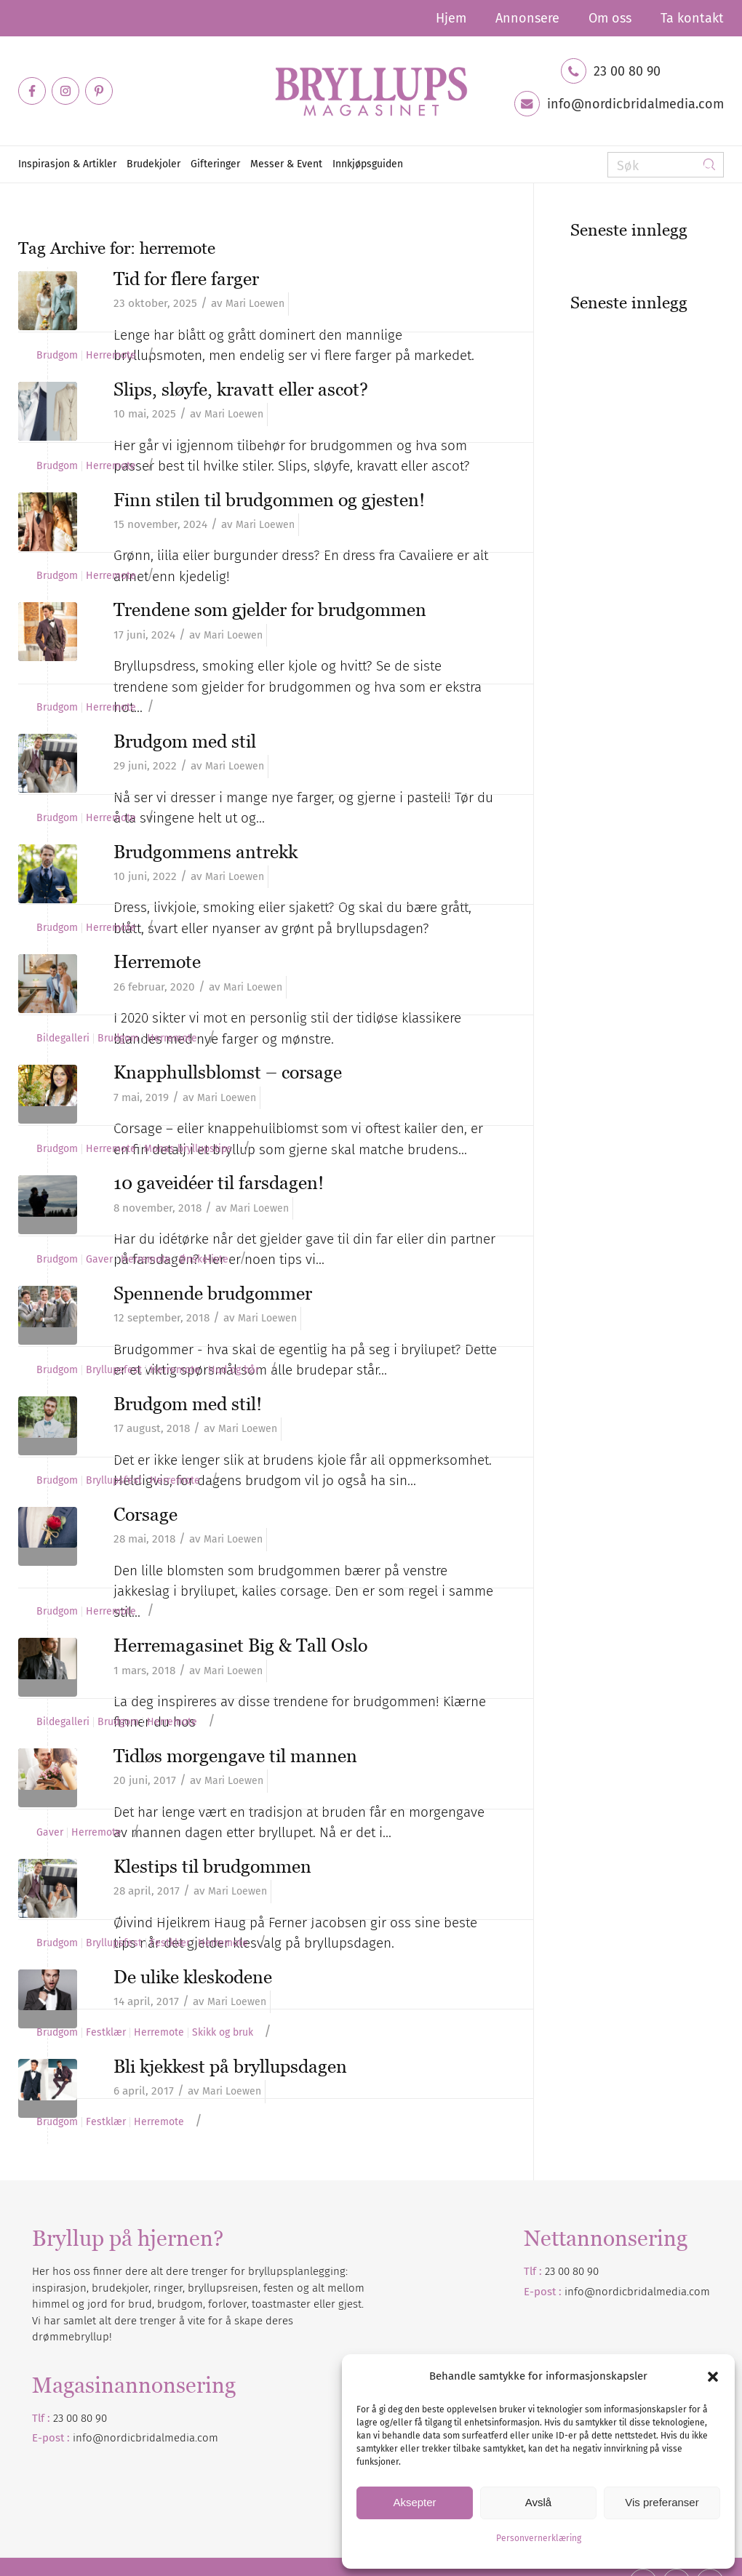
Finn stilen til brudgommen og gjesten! (269, 500)
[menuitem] (451, 18)
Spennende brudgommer (212, 1293)
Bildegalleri (62, 1038)
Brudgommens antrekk (205, 852)
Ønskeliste (203, 1260)
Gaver (99, 1260)
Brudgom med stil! (187, 1404)
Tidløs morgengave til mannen (235, 1756)
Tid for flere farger (186, 278)
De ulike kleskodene (192, 1977)
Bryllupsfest (114, 1370)
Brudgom (57, 356)
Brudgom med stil (184, 741)
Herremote (111, 356)
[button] (713, 2376)
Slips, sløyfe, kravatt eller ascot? (240, 389)
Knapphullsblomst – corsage (227, 1072)
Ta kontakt (692, 18)
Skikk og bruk (222, 2033)
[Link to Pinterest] (99, 91)
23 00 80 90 (627, 71)
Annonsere (527, 18)
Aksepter (414, 2502)
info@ (88, 2437)
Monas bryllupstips (188, 1149)
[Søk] (665, 164)
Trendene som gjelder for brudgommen (269, 609)
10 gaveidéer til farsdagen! (218, 1182)
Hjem (451, 18)
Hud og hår (233, 1370)
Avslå (538, 2502)
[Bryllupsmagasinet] (371, 90)
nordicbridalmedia (149, 2437)
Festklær (170, 1943)
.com (206, 2437)
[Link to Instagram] (65, 91)
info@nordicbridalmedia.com (635, 104)
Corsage (145, 1514)
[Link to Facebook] (32, 91)
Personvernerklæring (538, 2538)
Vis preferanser (661, 2502)
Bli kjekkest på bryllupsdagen (230, 2066)
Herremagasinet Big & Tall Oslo (240, 1645)
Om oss (610, 18)
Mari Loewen (255, 303)
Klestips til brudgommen (212, 1866)
